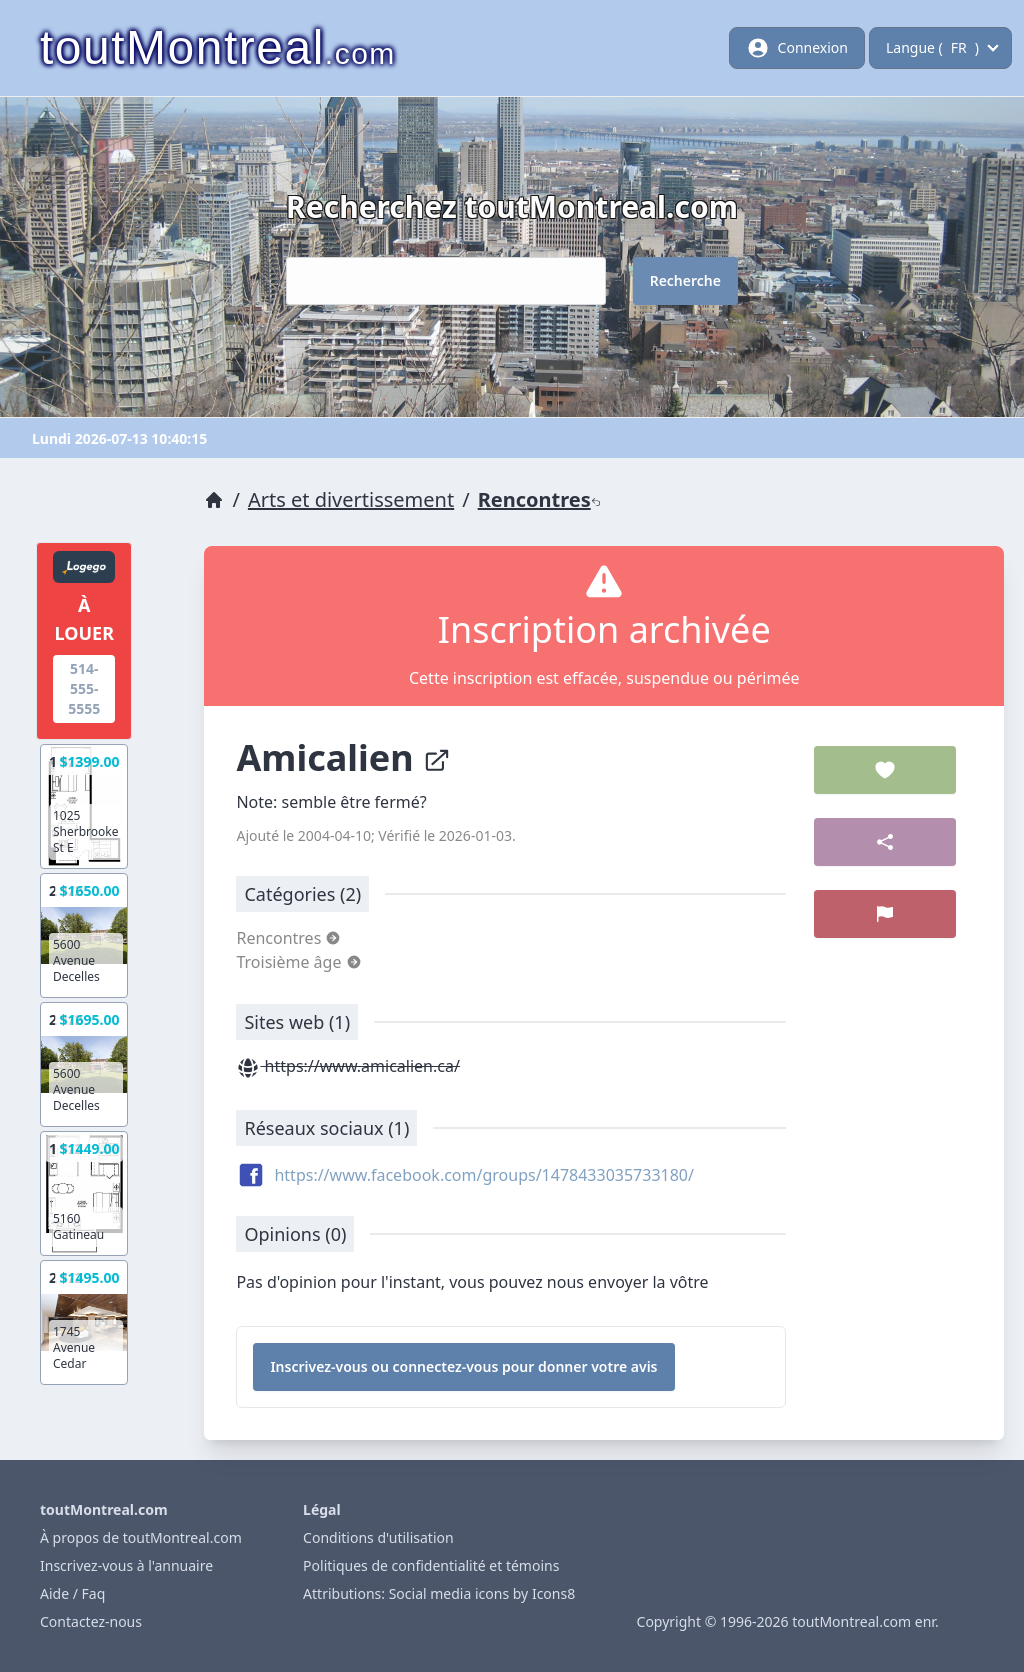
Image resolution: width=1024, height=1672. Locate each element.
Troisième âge (298, 962)
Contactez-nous (91, 1621)
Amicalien (343, 757)
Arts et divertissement (351, 499)
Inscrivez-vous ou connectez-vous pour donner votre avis (463, 1366)
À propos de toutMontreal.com (141, 1537)
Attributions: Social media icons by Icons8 (439, 1593)
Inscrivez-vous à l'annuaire (126, 1565)
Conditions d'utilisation (378, 1537)
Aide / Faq (72, 1593)
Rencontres (539, 499)
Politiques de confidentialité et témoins (431, 1565)
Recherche (685, 280)
